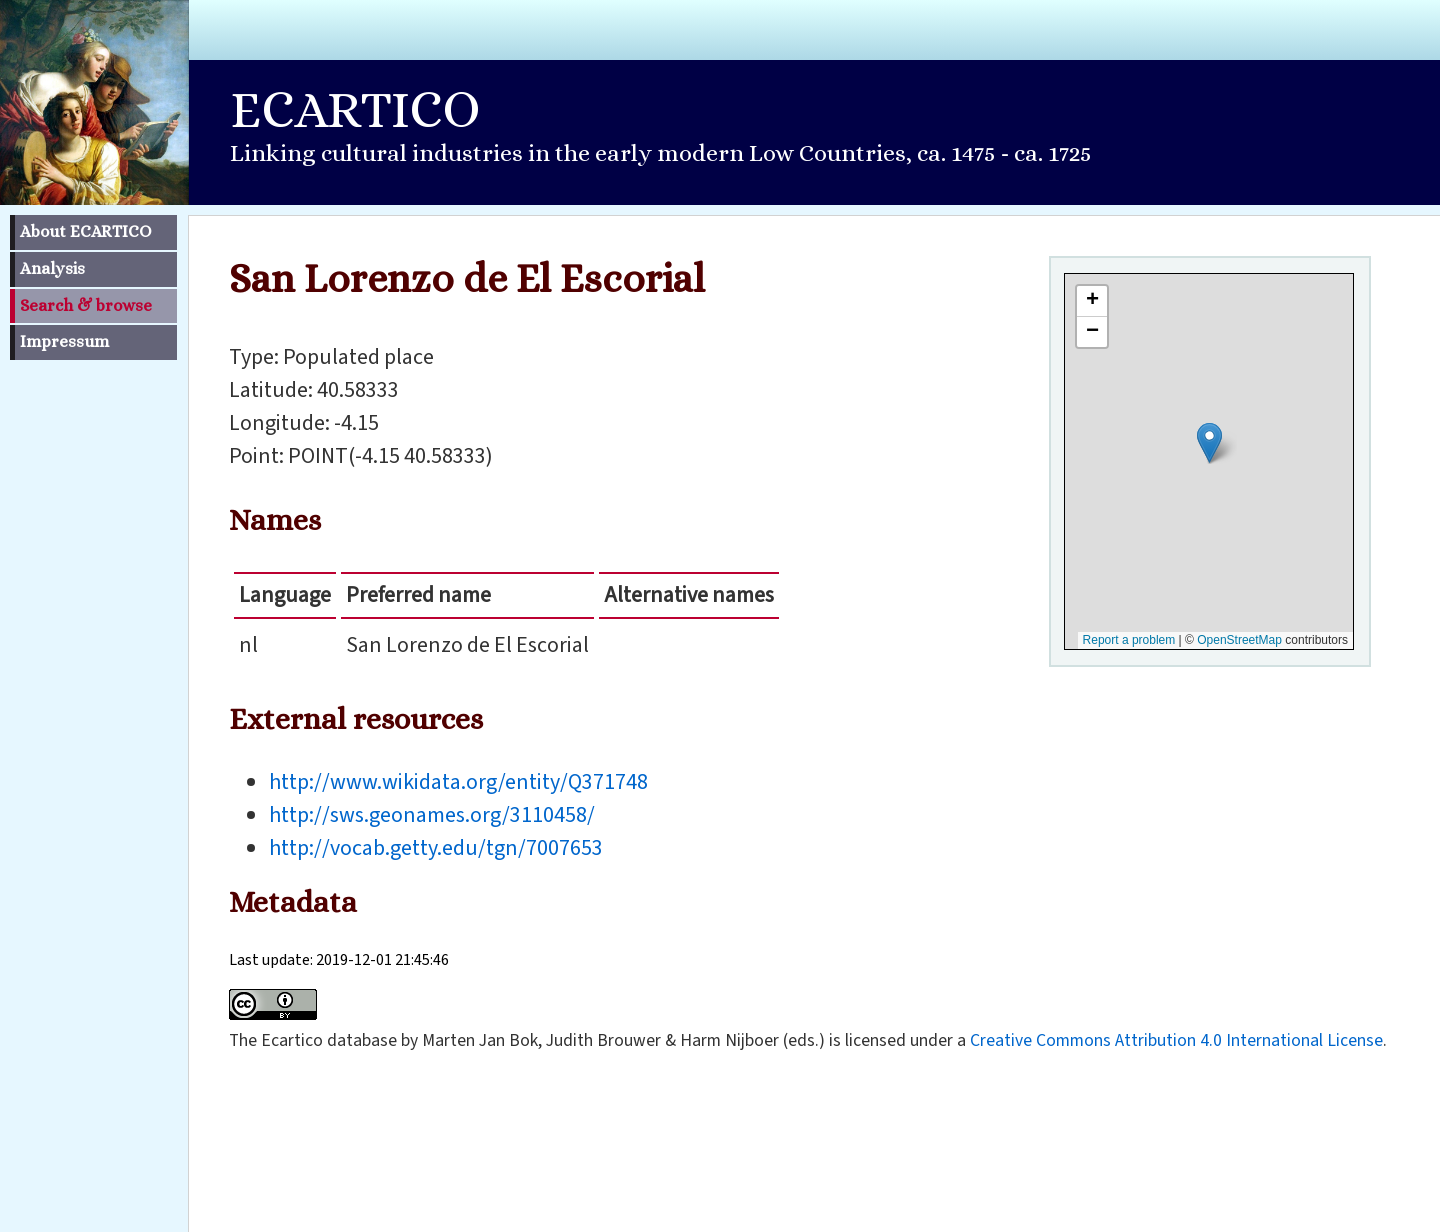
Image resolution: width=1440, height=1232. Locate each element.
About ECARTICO (85, 231)
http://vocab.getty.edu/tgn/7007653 (436, 848)
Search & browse (86, 305)
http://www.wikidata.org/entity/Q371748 (458, 782)
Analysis (52, 268)
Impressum (64, 341)
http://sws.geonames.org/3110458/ (432, 815)
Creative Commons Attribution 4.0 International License (1176, 1040)
